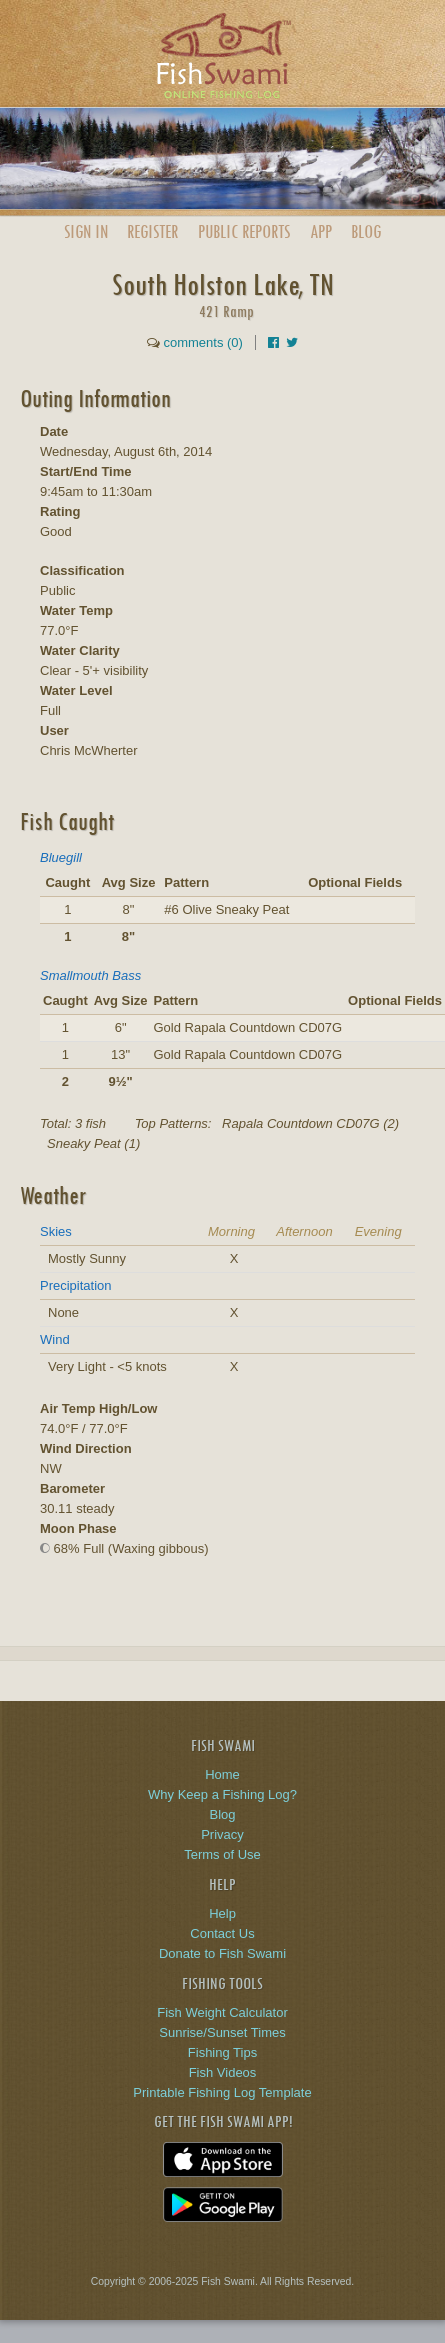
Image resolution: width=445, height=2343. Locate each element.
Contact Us (222, 1933)
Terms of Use (222, 1854)
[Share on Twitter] (292, 342)
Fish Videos (223, 2072)
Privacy (222, 1834)
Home (222, 1774)
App (321, 231)
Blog (366, 231)
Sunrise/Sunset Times (222, 2032)
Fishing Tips (222, 2052)
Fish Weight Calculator (222, 2012)
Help (222, 1913)
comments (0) (202, 342)
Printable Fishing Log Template (222, 2092)
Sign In (86, 231)
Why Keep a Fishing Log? (222, 1794)
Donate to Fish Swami (222, 1953)
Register (152, 231)
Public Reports (244, 231)
